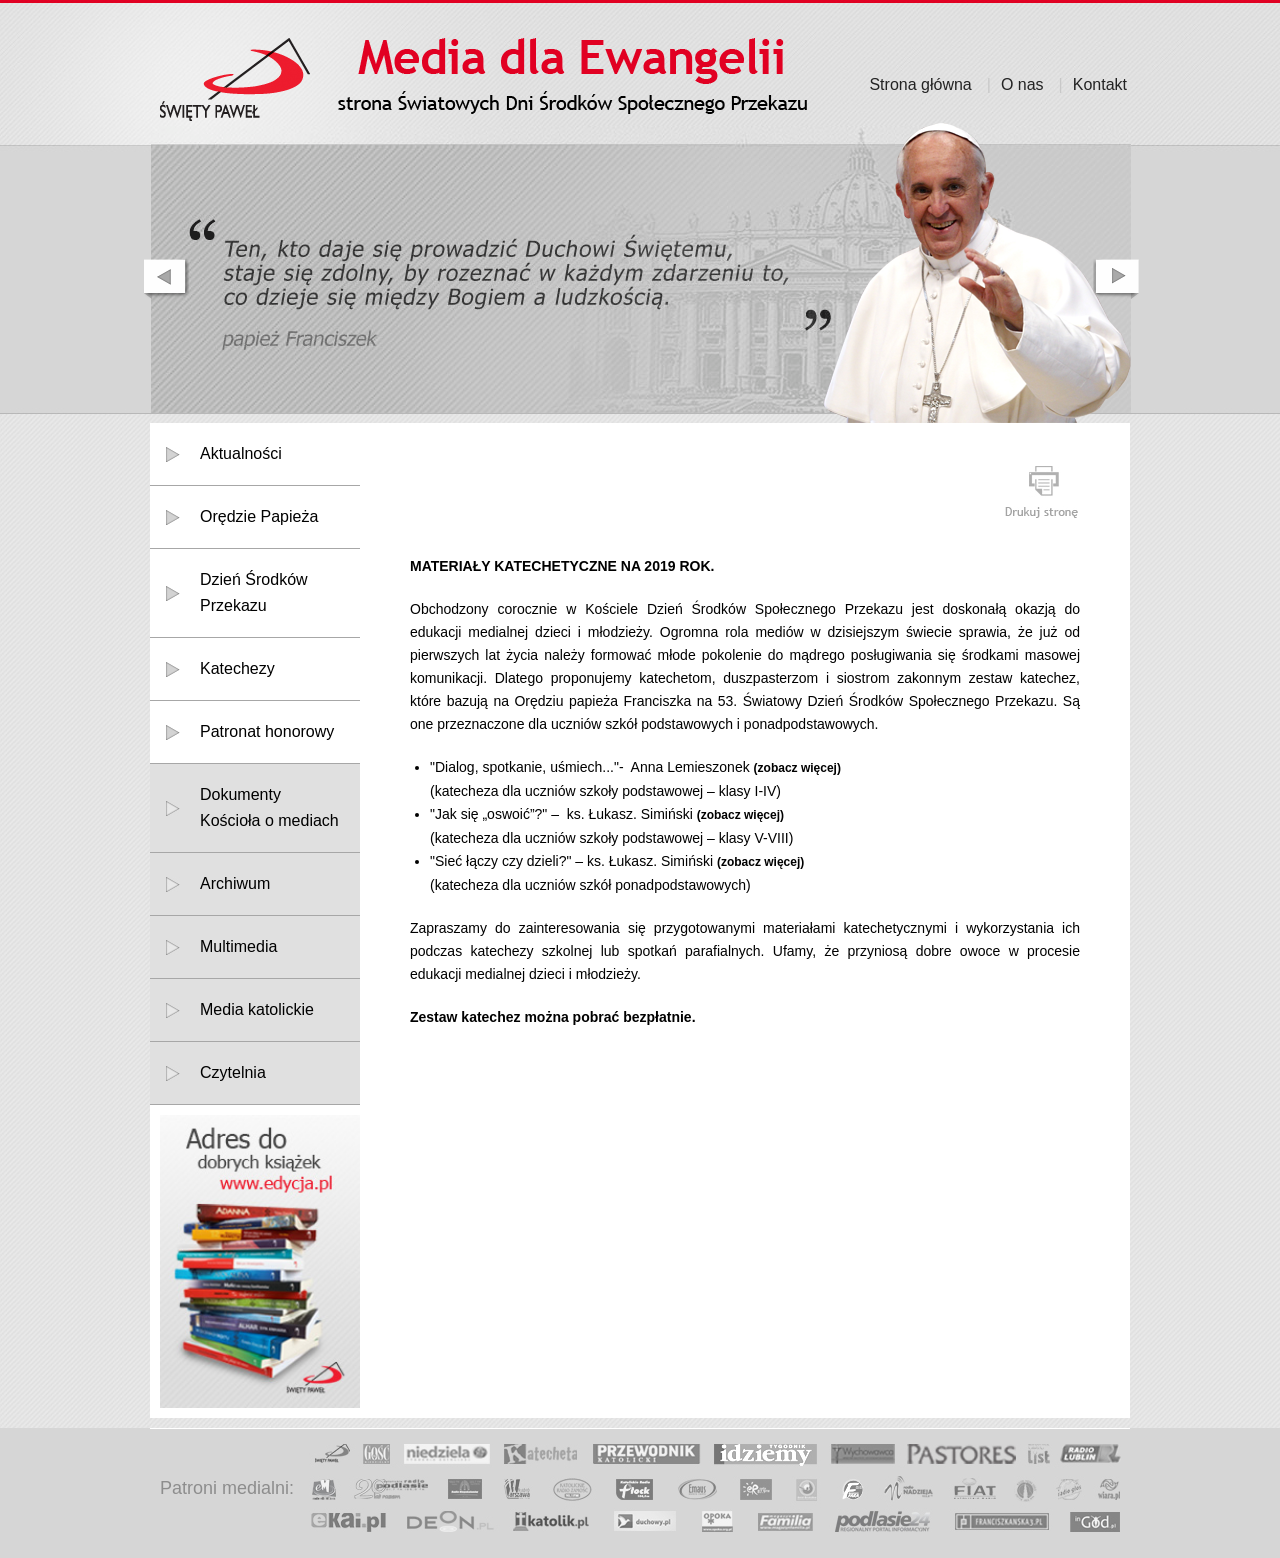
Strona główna (920, 84)
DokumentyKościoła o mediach (269, 807)
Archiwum (235, 883)
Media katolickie (257, 1009)
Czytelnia (233, 1072)
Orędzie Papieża (259, 516)
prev (164, 279)
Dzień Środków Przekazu (254, 592)
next (1118, 279)
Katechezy (237, 668)
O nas (1022, 84)
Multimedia (238, 946)
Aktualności (241, 453)
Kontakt (1100, 84)
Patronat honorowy (267, 731)
